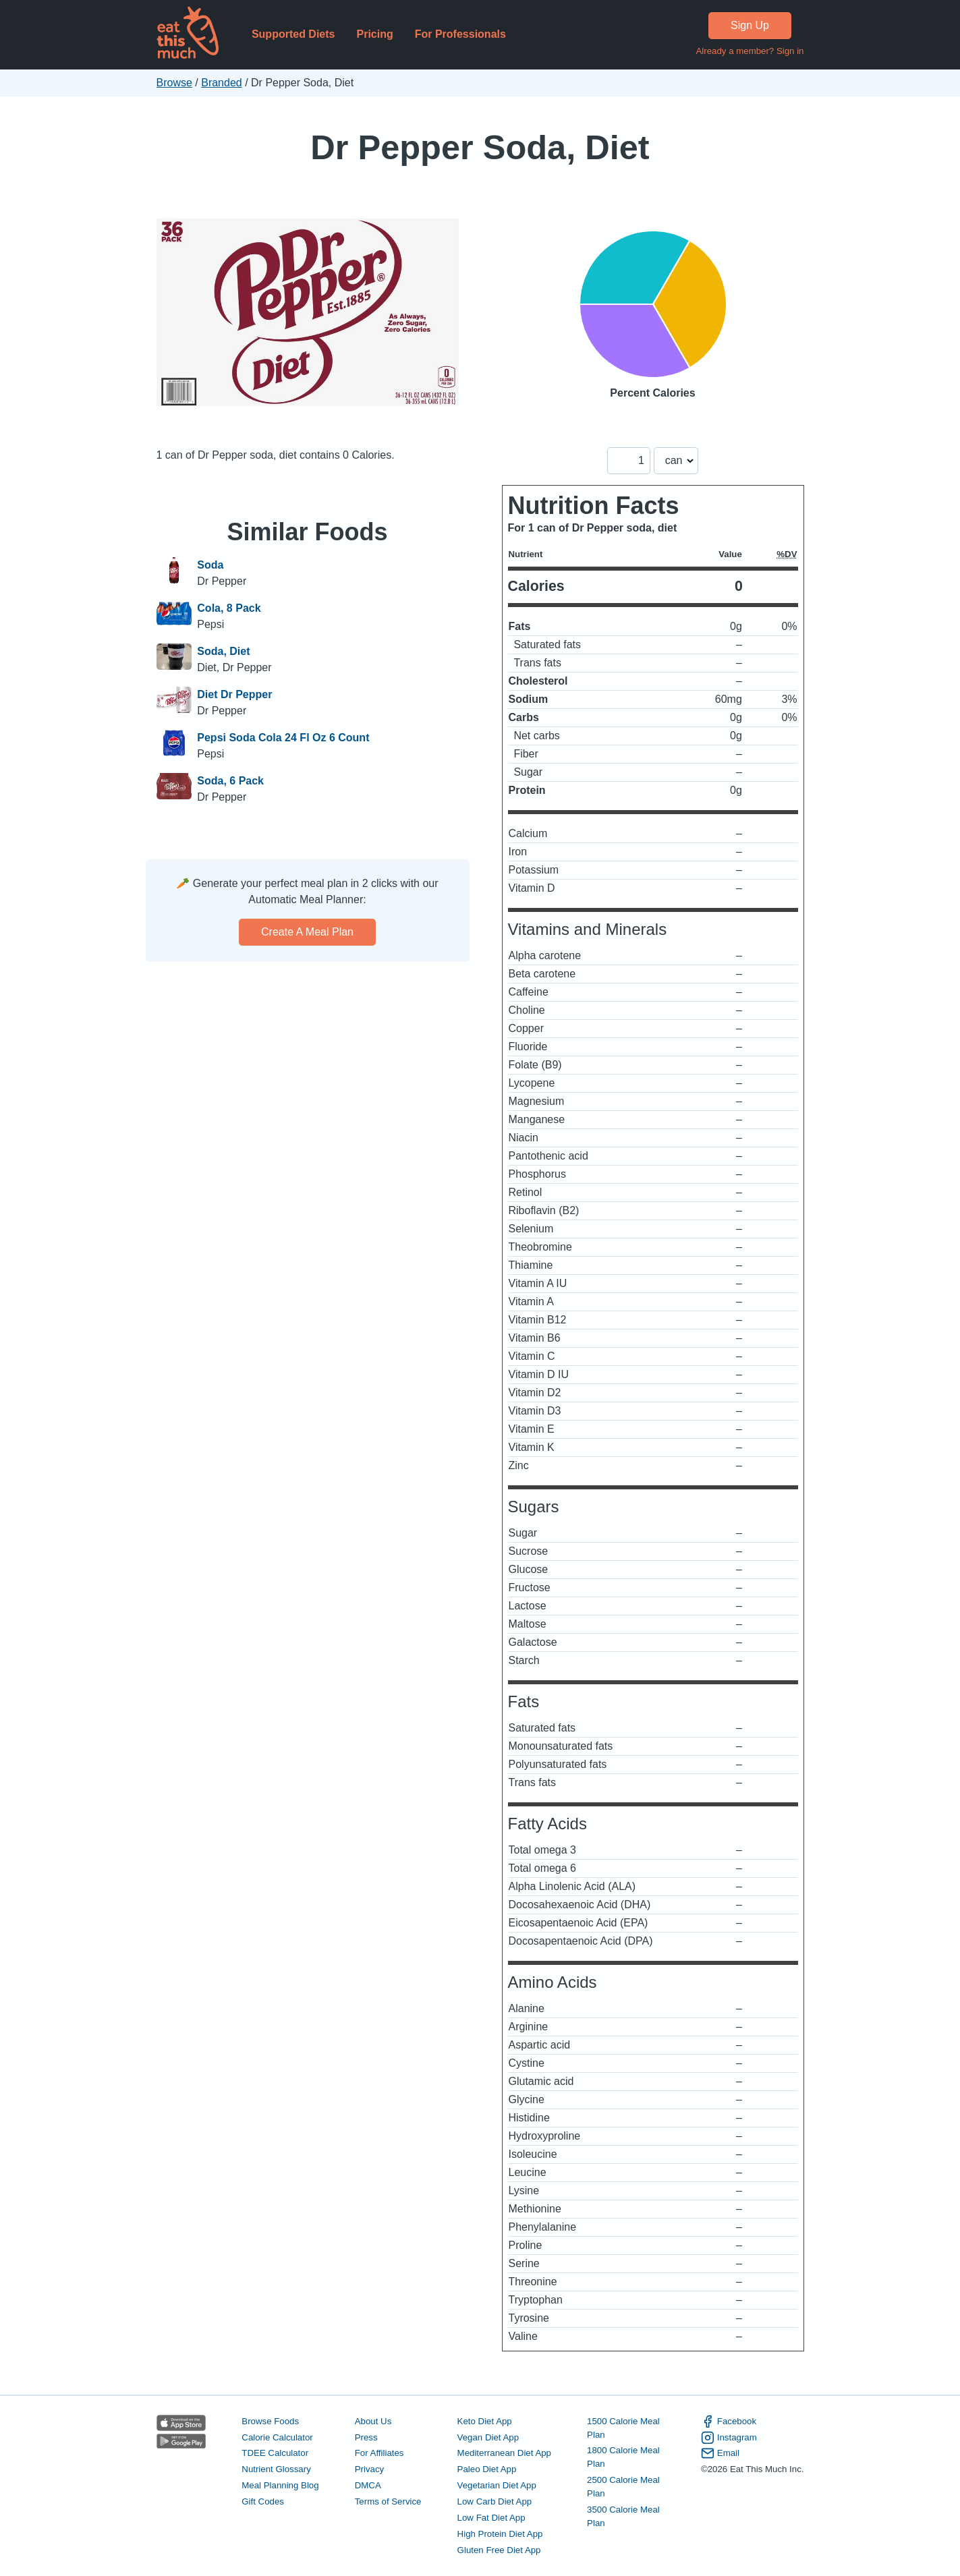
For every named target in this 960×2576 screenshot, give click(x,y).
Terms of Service (388, 2501)
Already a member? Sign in (749, 51)
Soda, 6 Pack (230, 780)
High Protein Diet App (500, 2534)
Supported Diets (293, 34)
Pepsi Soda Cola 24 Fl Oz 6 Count (283, 737)
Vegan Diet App (488, 2437)
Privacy (370, 2469)
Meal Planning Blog (280, 2485)
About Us (373, 2421)
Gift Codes (263, 2501)
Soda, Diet (223, 651)
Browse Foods (270, 2421)
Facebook (728, 2421)
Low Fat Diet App (491, 2518)
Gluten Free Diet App (499, 2550)
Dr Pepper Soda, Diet (479, 147)
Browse (174, 82)
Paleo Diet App (487, 2469)
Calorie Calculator (277, 2437)
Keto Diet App (484, 2421)
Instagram (729, 2437)
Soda (210, 565)
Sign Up (750, 25)
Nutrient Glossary (276, 2469)
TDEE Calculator (275, 2453)
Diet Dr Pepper (234, 694)
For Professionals (460, 34)
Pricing (374, 34)
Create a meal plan (307, 932)
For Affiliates (379, 2453)
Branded (221, 82)
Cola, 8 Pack (228, 608)
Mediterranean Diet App (504, 2453)
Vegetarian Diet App (496, 2485)
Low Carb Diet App (494, 2501)
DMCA (368, 2485)
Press (366, 2437)
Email (720, 2453)
